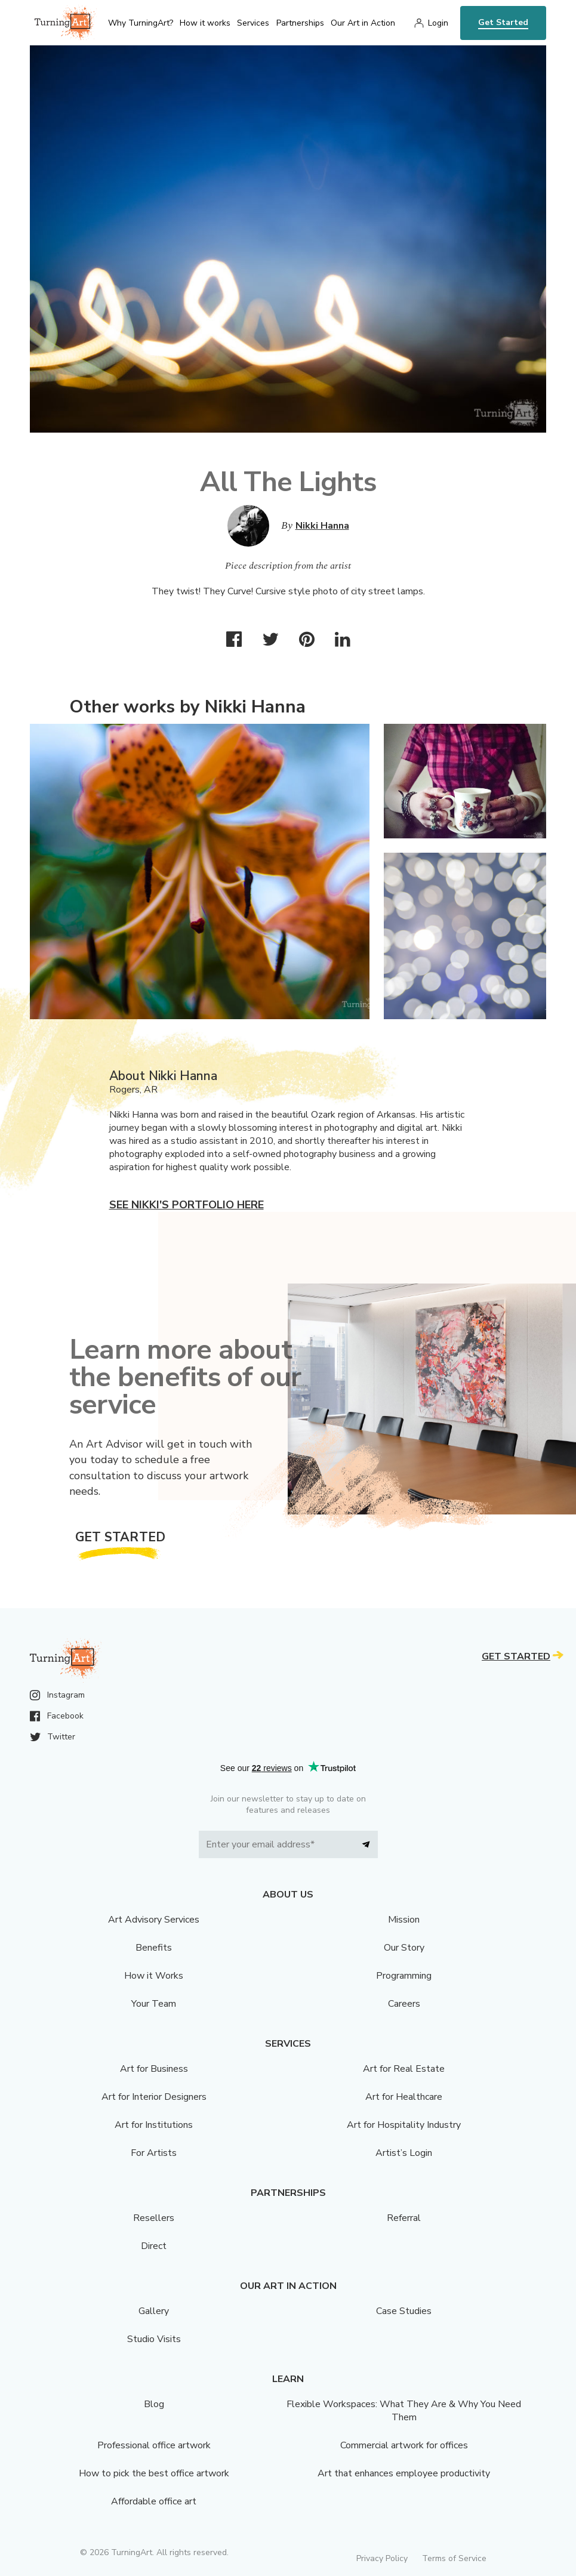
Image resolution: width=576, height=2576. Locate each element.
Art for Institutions (154, 2124)
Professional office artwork (154, 2445)
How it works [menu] (205, 23)
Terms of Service (454, 2558)
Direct (154, 2246)
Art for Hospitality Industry (404, 2124)
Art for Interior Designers (154, 2096)
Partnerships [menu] (300, 23)
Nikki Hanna (322, 525)
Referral (404, 2218)
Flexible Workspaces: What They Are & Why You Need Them (404, 2411)
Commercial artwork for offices (404, 2445)
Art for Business (154, 2068)
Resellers (153, 2218)
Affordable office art (153, 2501)
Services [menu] (253, 23)
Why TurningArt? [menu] (140, 23)
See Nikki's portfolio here (186, 1205)
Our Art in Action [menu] (363, 23)
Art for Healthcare (403, 2096)
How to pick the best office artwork (154, 2473)
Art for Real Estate (404, 2068)
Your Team (153, 2003)
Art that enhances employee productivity (404, 2473)
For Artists (154, 2152)
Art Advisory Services (153, 1919)
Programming (404, 1975)
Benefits (153, 1947)
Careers (404, 2003)
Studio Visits (154, 2339)
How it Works (153, 1975)
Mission (404, 1919)
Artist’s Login (403, 2152)
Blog (154, 2404)
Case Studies (404, 2311)
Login (438, 23)
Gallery (153, 2311)
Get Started (503, 22)
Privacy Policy (382, 2558)
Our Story (404, 1947)
